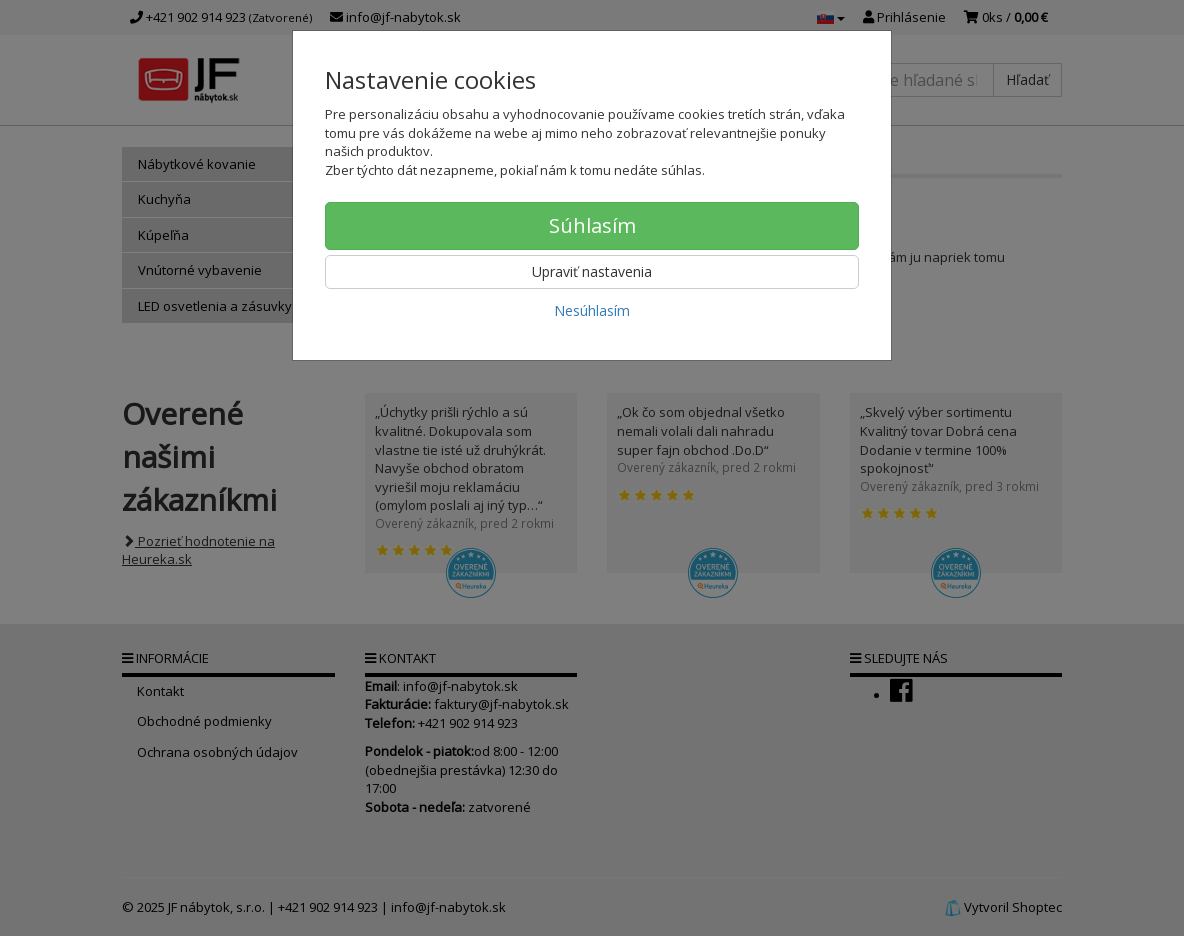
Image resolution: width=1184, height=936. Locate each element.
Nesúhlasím (592, 310)
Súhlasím (592, 225)
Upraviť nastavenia (592, 271)
